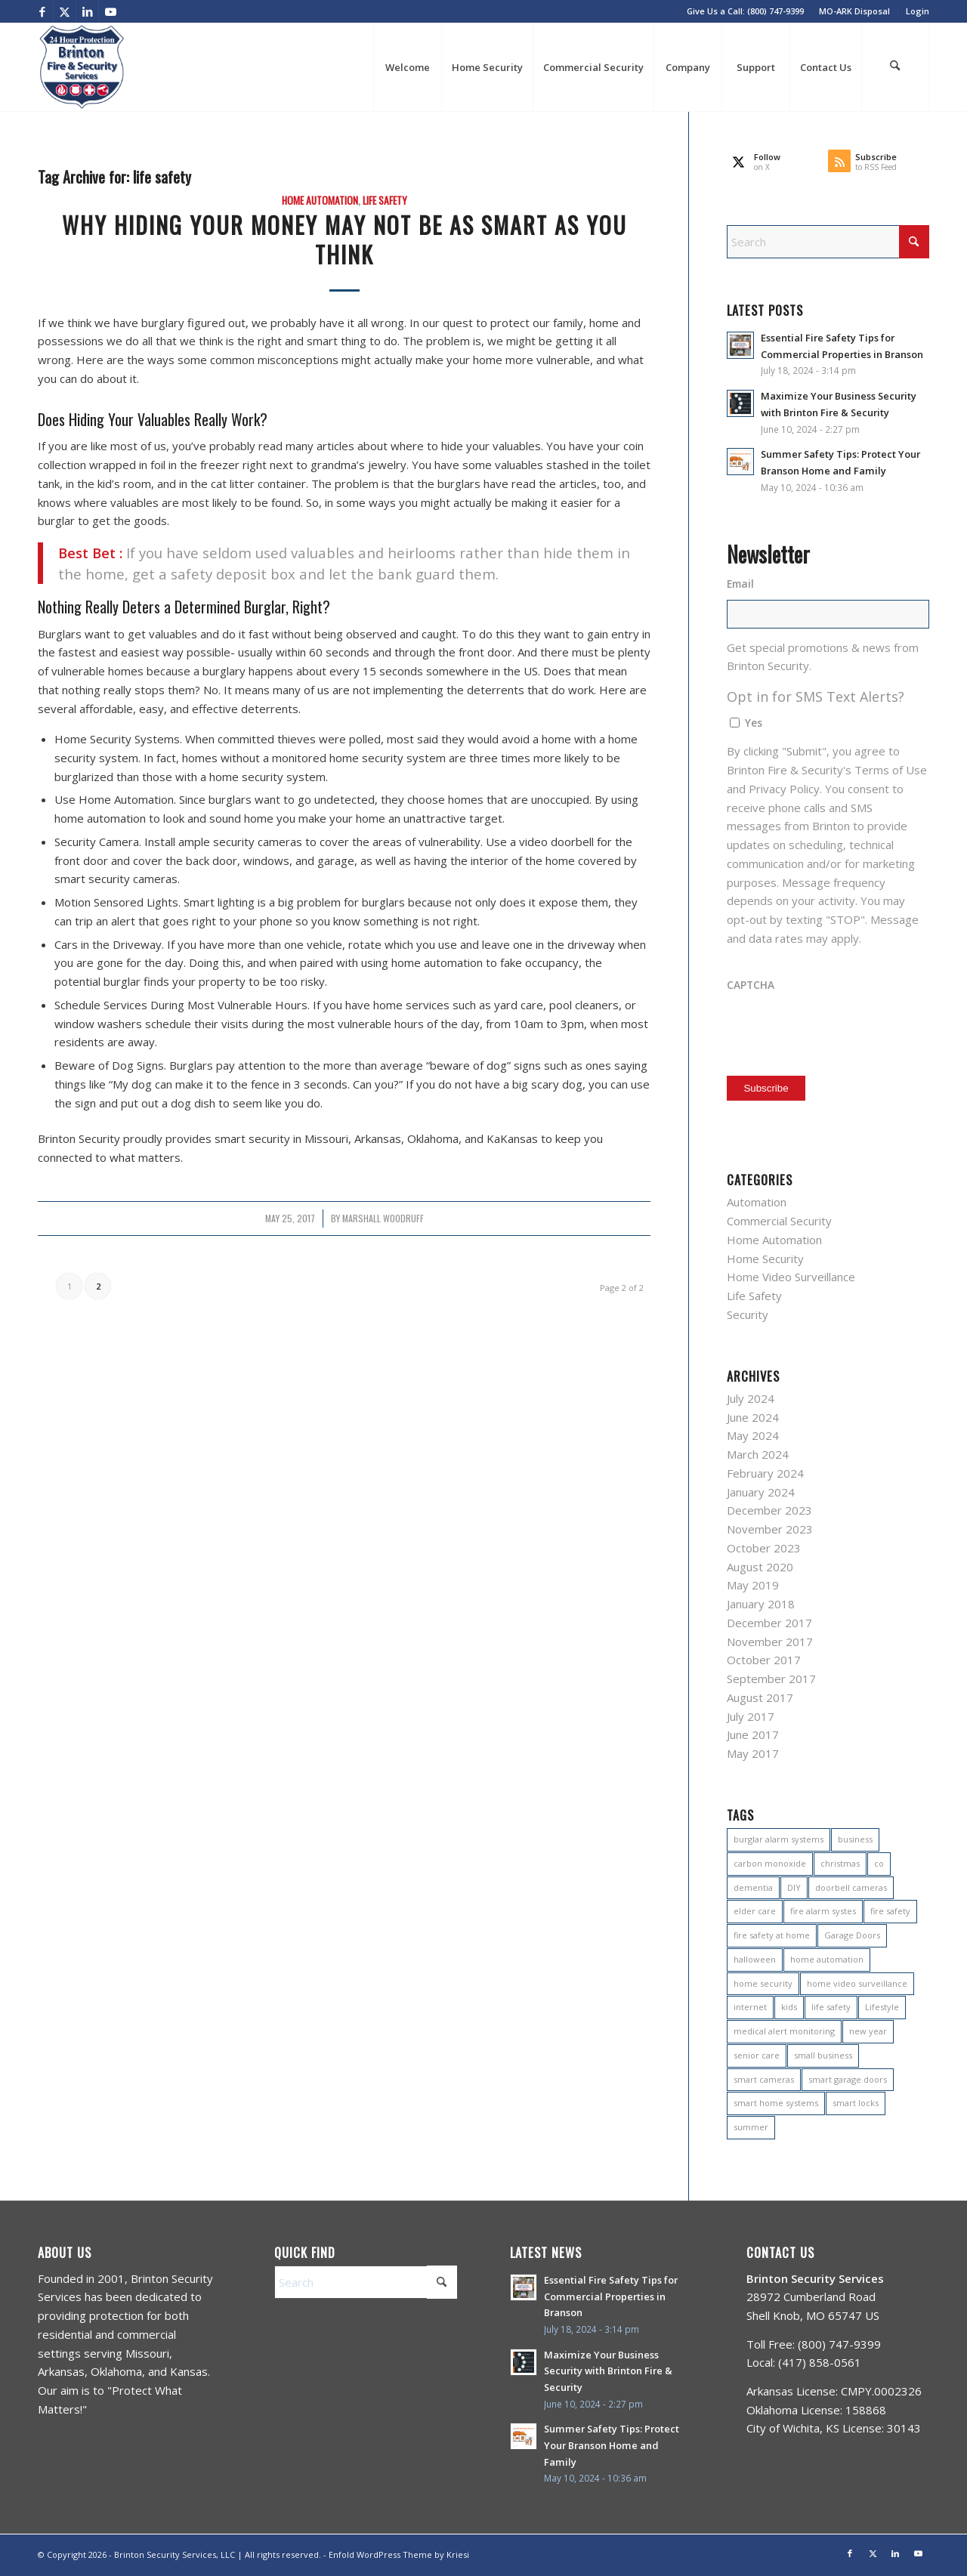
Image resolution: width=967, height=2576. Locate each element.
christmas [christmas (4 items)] (840, 1863)
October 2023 (764, 1547)
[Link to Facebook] (42, 11)
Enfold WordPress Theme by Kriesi (399, 2554)
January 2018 (761, 1603)
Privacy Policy (784, 788)
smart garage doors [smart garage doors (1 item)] (847, 2079)
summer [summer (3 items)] (751, 2127)
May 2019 (753, 1584)
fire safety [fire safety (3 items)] (890, 1911)
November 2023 (770, 1529)
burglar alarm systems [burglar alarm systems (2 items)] (778, 1839)
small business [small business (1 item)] (823, 2055)
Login (917, 11)
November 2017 (770, 1641)
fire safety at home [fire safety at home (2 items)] (772, 1935)
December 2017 (769, 1622)
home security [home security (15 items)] (763, 1983)
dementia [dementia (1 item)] (753, 1887)
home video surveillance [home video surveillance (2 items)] (857, 1983)
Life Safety (385, 200)
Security (747, 1314)
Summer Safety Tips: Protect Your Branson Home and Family (611, 2445)
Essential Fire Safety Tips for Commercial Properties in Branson (611, 2296)
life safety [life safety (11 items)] (831, 2006)
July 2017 (750, 1716)
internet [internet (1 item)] (750, 2006)
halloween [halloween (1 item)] (755, 1959)
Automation (756, 1201)
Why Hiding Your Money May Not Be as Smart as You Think (344, 239)
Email (740, 583)
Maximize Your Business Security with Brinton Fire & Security (608, 2371)
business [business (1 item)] (855, 1839)
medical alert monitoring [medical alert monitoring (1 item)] (784, 2031)
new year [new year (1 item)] (868, 2031)
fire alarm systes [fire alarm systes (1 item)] (823, 1911)
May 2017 (753, 1753)
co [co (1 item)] (879, 1863)
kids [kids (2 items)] (789, 2006)
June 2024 (753, 1417)
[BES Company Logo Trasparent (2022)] (82, 67)
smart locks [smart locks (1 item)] (856, 2102)
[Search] (895, 67)
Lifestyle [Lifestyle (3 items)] (882, 2006)
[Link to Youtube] (110, 11)
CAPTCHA (750, 985)
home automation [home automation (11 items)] (827, 1959)
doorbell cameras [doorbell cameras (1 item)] (851, 1887)
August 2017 (760, 1697)
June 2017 (753, 1734)
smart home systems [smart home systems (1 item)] (776, 2102)
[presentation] (841, 1029)
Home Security (765, 1258)
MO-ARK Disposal (854, 11)
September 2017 (771, 1678)
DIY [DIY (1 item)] (794, 1887)
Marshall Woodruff (383, 1218)
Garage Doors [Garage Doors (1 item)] (852, 1935)
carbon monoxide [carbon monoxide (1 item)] (770, 1863)
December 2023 (769, 1510)
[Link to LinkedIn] (87, 11)
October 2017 (764, 1659)
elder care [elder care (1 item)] (755, 1911)
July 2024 (750, 1398)
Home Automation (320, 200)
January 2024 (761, 1492)
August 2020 (760, 1566)
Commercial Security (779, 1220)
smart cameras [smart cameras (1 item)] (764, 2079)
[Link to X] (65, 11)
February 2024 (765, 1473)
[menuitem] (854, 11)
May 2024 (753, 1435)
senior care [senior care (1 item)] (757, 2055)
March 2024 (758, 1454)
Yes (753, 722)
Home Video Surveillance (791, 1276)
